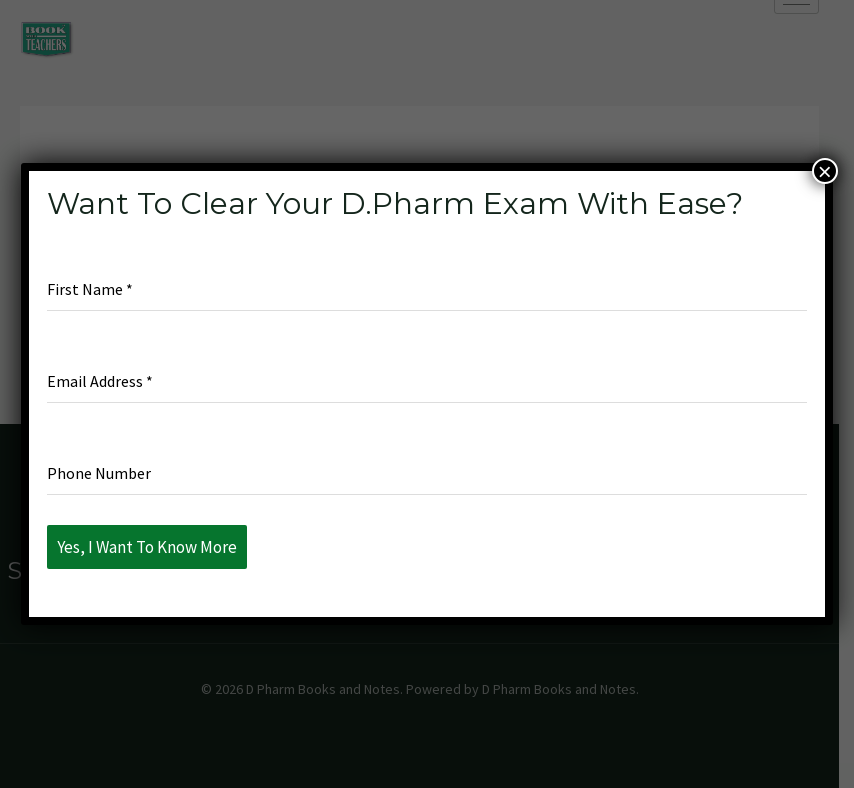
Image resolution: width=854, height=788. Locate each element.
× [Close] (825, 171)
